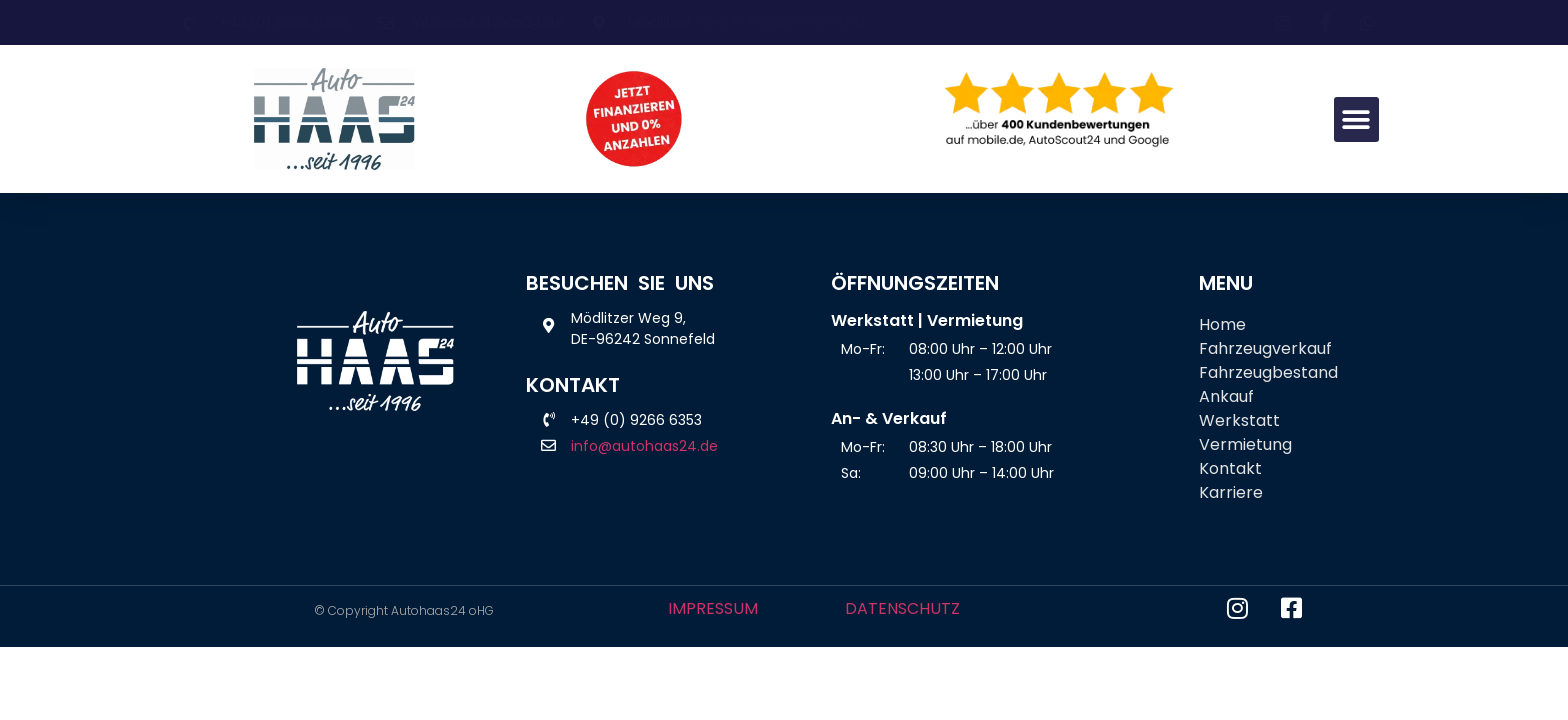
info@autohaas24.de (644, 446)
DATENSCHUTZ (902, 608)
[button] (1356, 119)
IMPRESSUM (713, 608)
